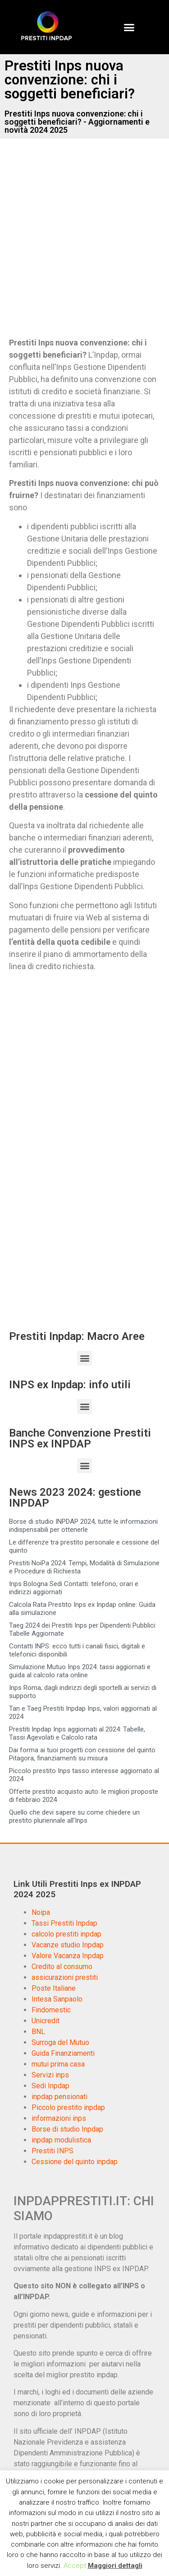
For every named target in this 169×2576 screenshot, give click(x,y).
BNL (38, 2031)
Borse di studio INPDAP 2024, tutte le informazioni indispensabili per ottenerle (83, 1525)
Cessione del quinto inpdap (75, 2161)
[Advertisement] (84, 245)
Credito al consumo (62, 1966)
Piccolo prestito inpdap (68, 2107)
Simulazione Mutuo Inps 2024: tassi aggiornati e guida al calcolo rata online (80, 1671)
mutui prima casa (58, 2064)
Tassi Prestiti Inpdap (64, 1923)
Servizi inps (50, 2075)
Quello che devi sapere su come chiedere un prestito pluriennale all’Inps (74, 1816)
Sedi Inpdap (50, 2085)
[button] (128, 27)
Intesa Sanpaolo (57, 1999)
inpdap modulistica (61, 2140)
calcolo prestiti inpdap (66, 1934)
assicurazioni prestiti (65, 1977)
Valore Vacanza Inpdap (68, 1955)
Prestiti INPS (52, 2151)
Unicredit (45, 2020)
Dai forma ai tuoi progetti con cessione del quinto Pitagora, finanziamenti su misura (82, 1754)
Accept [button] (75, 2566)
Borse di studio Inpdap (67, 2129)
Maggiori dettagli (115, 2566)
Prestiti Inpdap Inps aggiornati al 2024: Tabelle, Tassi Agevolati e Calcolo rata (77, 1733)
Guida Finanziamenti (63, 2053)
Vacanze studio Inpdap (68, 1945)
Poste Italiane (54, 1988)
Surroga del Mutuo (60, 2042)
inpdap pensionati (59, 2096)
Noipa (41, 1912)
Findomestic (51, 2010)
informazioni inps (59, 2118)
